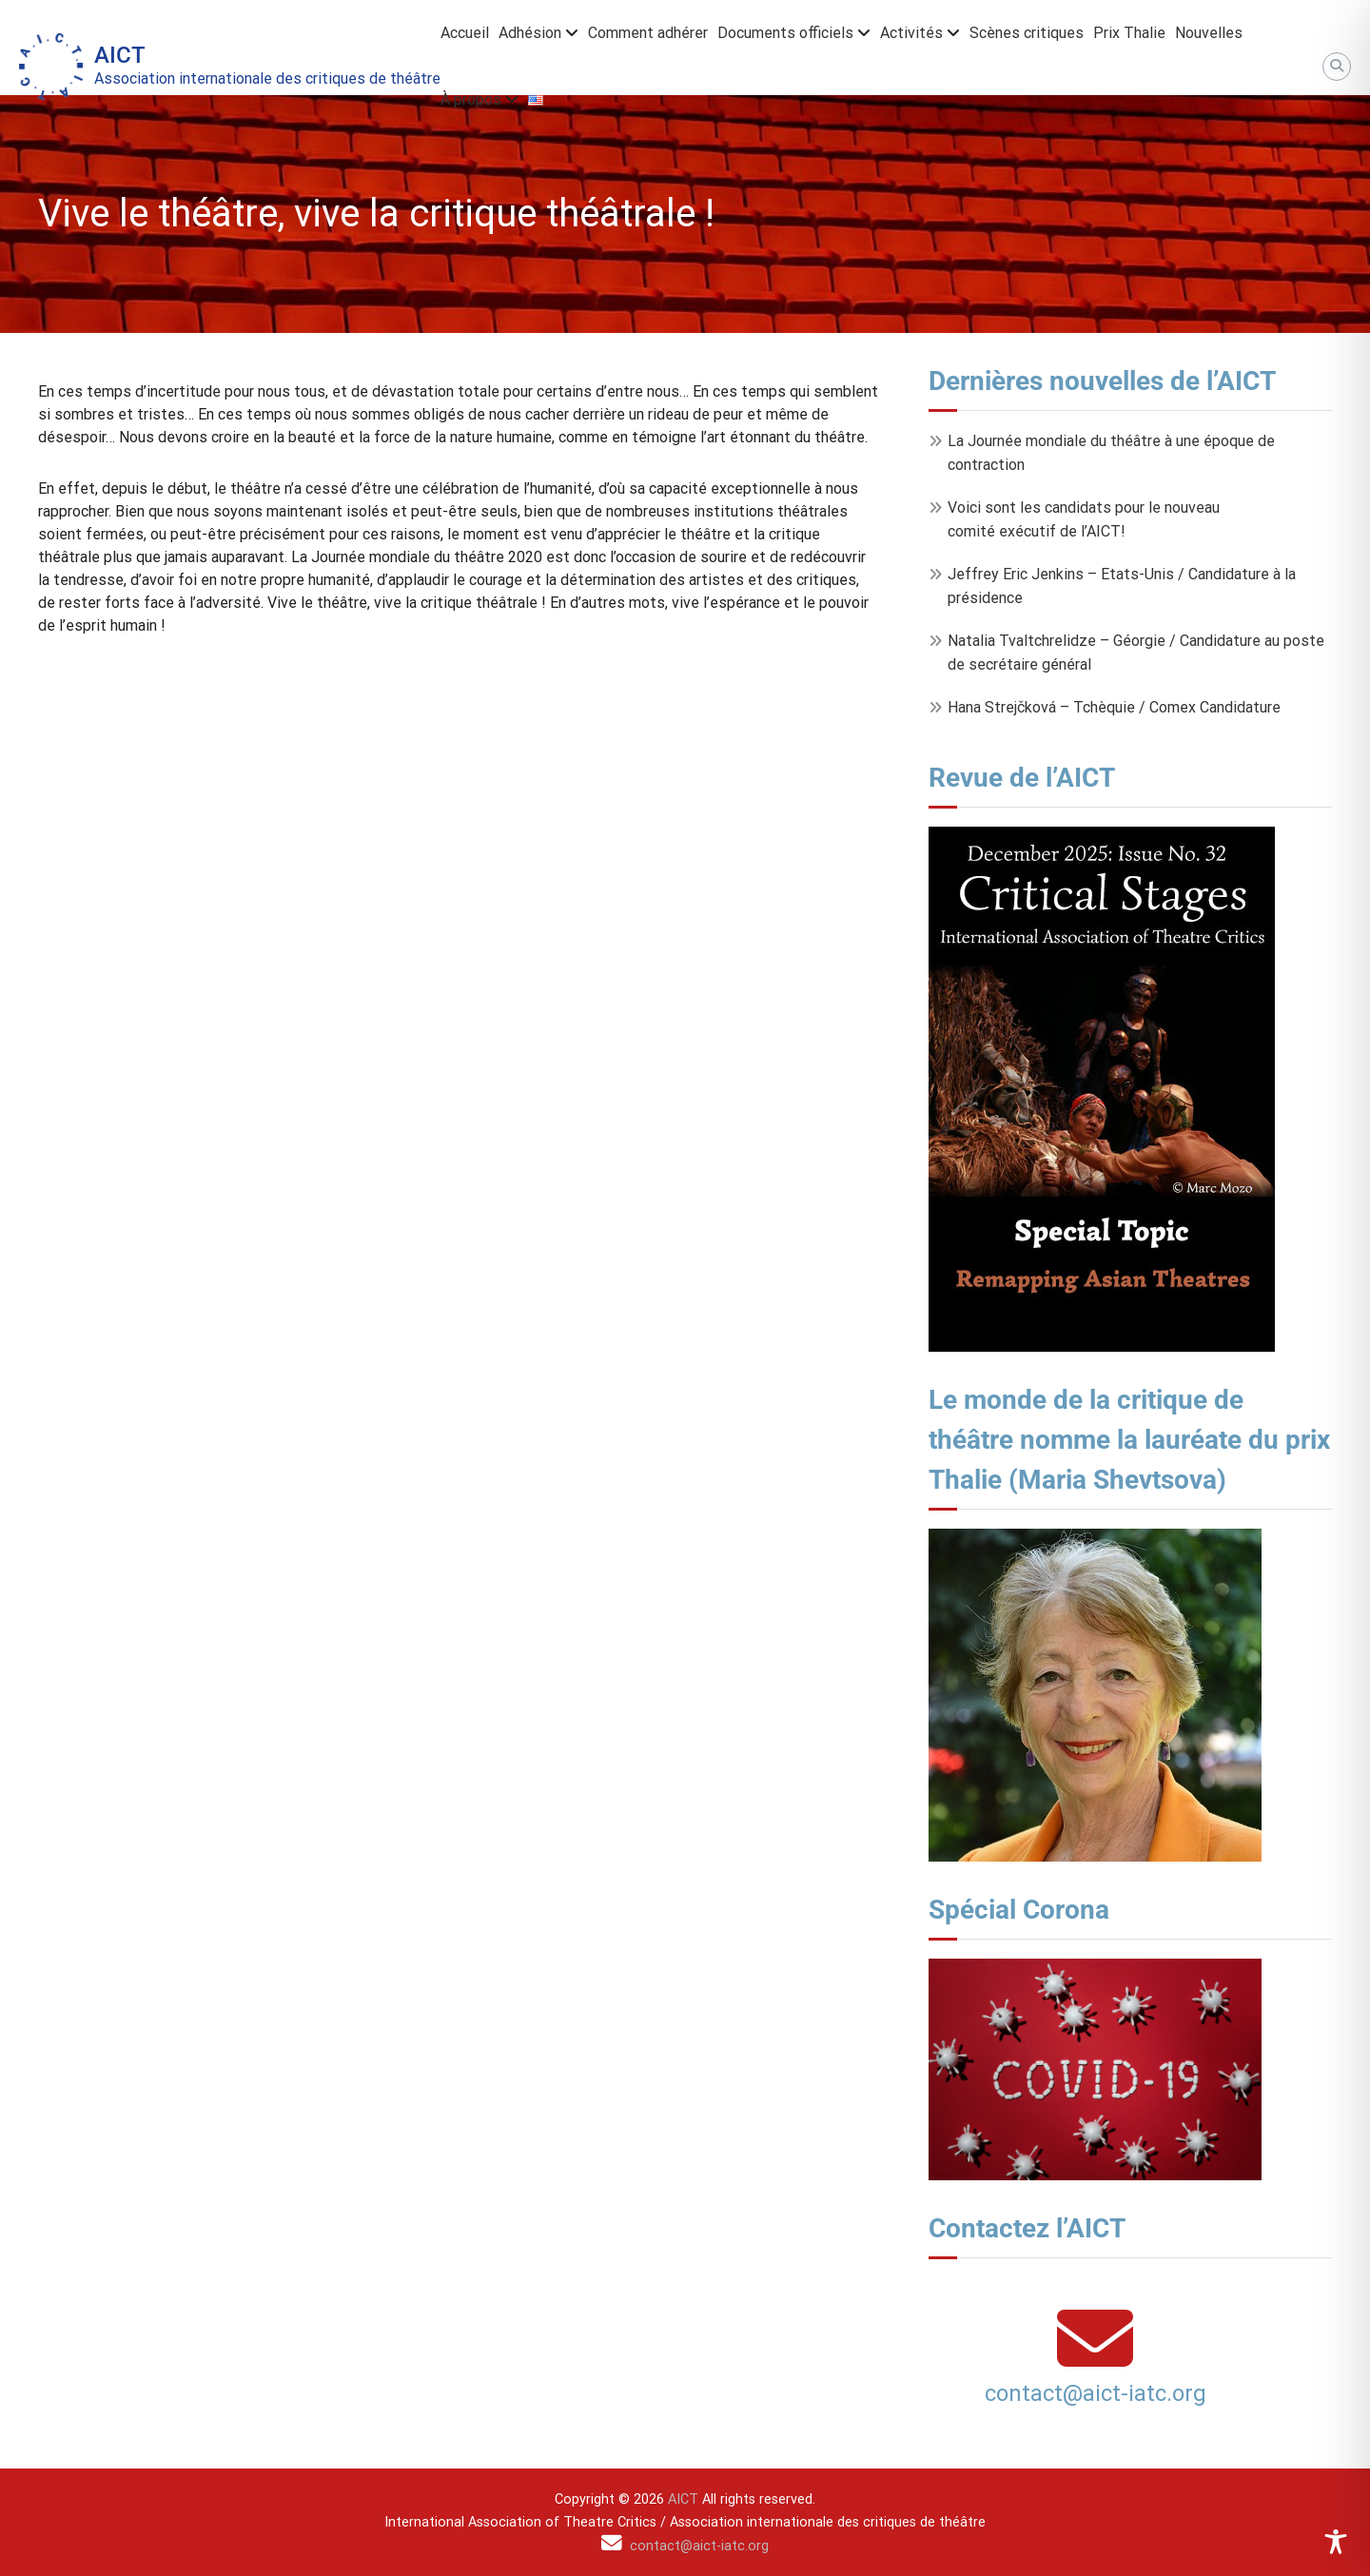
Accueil (464, 33)
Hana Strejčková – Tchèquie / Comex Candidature (1114, 707)
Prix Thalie (1129, 33)
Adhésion (530, 33)
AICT (120, 55)
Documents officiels (785, 33)
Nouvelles (1209, 33)
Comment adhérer (648, 33)
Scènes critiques (1026, 33)
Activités (911, 33)
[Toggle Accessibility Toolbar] (1335, 2541)
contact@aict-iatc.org (1095, 2393)
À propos (470, 99)
